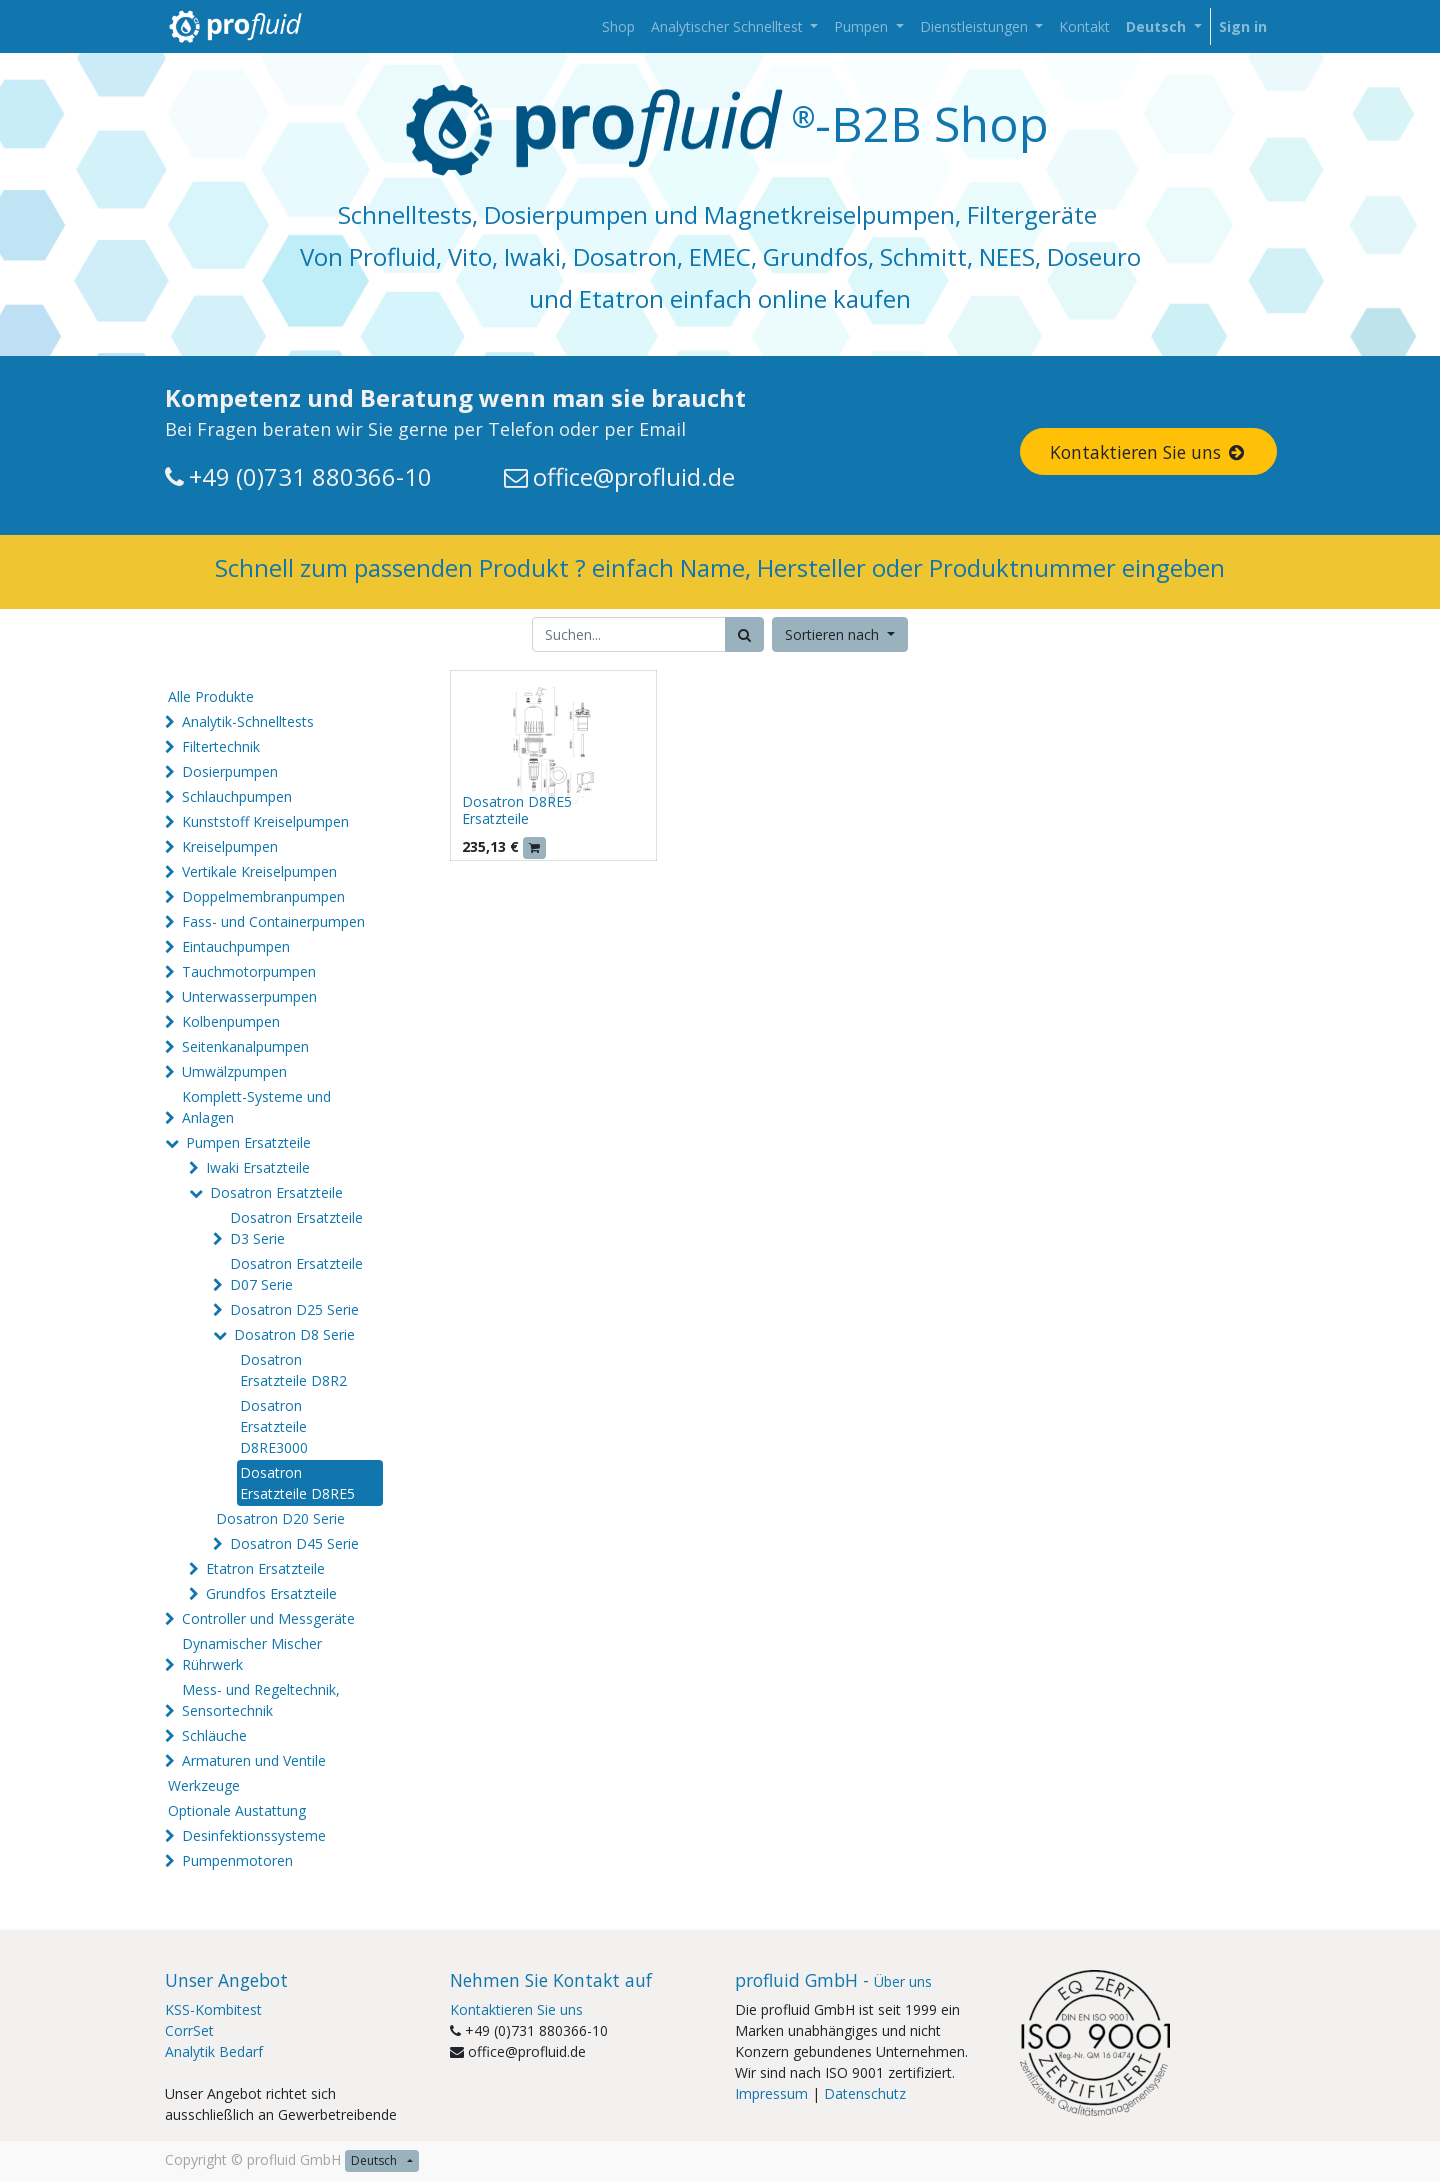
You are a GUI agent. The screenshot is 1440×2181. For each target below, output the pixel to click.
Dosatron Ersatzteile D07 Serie (296, 1274)
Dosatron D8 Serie (294, 1334)
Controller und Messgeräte (268, 1618)
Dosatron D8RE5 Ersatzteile (517, 810)
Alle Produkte (211, 696)
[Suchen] (744, 634)
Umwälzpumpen (234, 1071)
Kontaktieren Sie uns (1149, 452)
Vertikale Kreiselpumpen (259, 871)
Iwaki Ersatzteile (258, 1167)
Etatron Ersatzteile (265, 1568)
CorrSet (189, 2030)
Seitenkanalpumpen (245, 1046)
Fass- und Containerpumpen (273, 921)
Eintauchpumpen (236, 946)
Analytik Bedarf (214, 2051)
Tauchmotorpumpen (249, 971)
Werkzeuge (204, 1785)
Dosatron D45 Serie (294, 1543)
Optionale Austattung (237, 1810)
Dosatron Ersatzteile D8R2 (293, 1370)
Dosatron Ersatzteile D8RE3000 (274, 1426)
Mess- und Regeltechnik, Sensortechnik (261, 1700)
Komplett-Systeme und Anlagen (256, 1107)
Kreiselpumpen (230, 846)
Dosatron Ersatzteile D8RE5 (297, 1483)
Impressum (771, 2093)
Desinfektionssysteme (254, 1835)
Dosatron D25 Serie (294, 1309)
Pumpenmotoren (237, 1860)
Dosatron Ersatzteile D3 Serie (296, 1228)
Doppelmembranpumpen (263, 896)
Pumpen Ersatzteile (248, 1142)
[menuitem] (618, 26)
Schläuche (214, 1735)
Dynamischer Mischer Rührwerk (252, 1654)
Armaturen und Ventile (254, 1760)
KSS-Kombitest (213, 2009)
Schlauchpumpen (237, 796)
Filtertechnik (221, 746)
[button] (840, 634)
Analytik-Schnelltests (248, 721)
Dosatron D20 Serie (280, 1518)
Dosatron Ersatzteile (276, 1192)
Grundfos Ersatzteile (271, 1593)
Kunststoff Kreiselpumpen (265, 821)
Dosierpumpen (230, 771)
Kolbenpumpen (231, 1021)
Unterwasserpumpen (249, 996)
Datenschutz (865, 2093)
